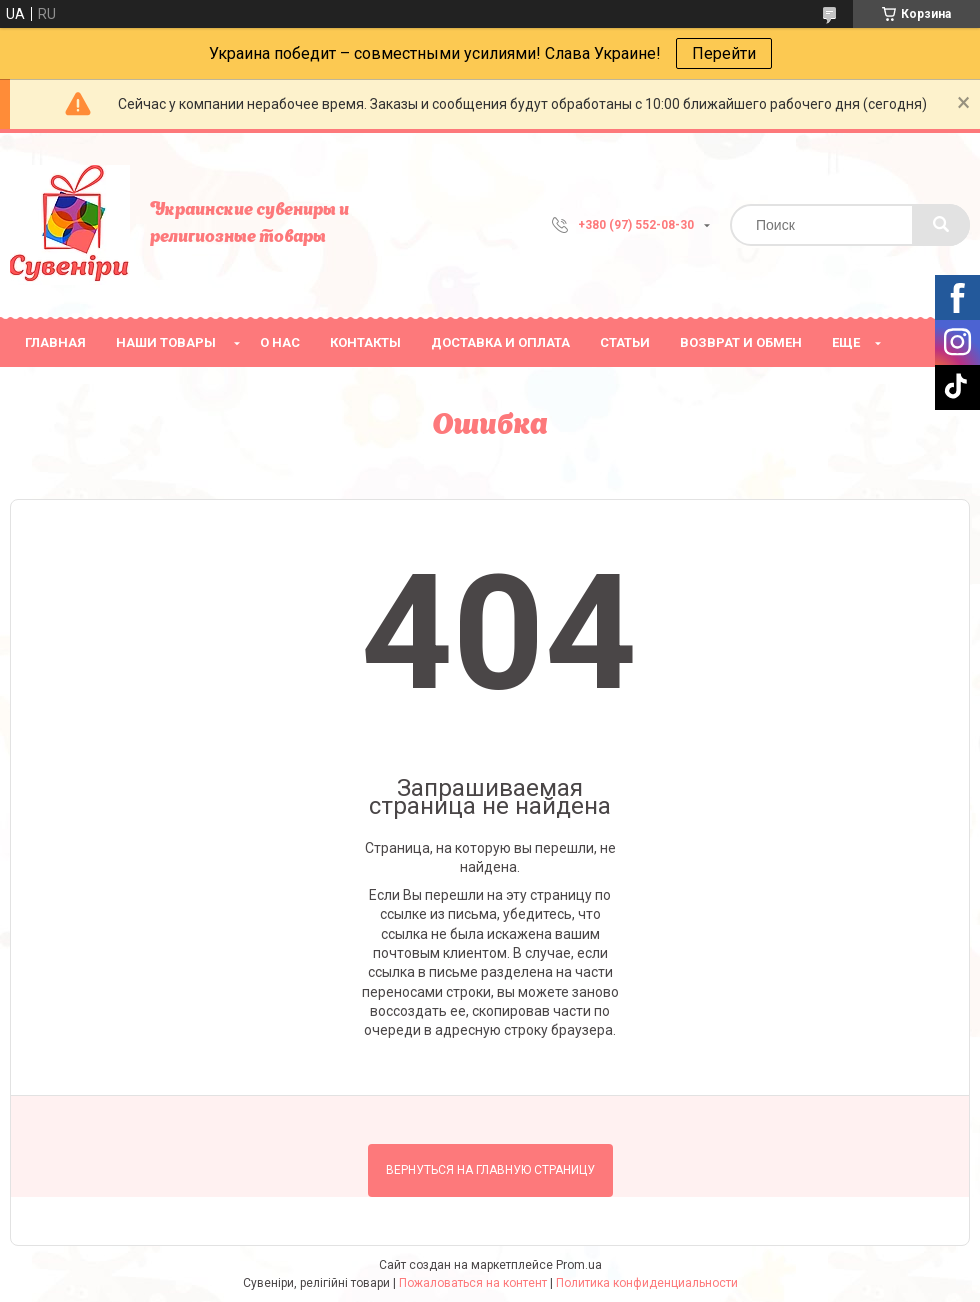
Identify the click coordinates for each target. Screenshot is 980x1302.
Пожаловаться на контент (473, 1283)
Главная (55, 342)
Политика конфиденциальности (647, 1283)
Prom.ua (579, 1265)
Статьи (625, 342)
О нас (280, 342)
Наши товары (166, 342)
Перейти (724, 53)
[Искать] (941, 225)
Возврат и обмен (741, 342)
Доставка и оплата (500, 342)
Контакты (365, 342)
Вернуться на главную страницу (490, 1170)
